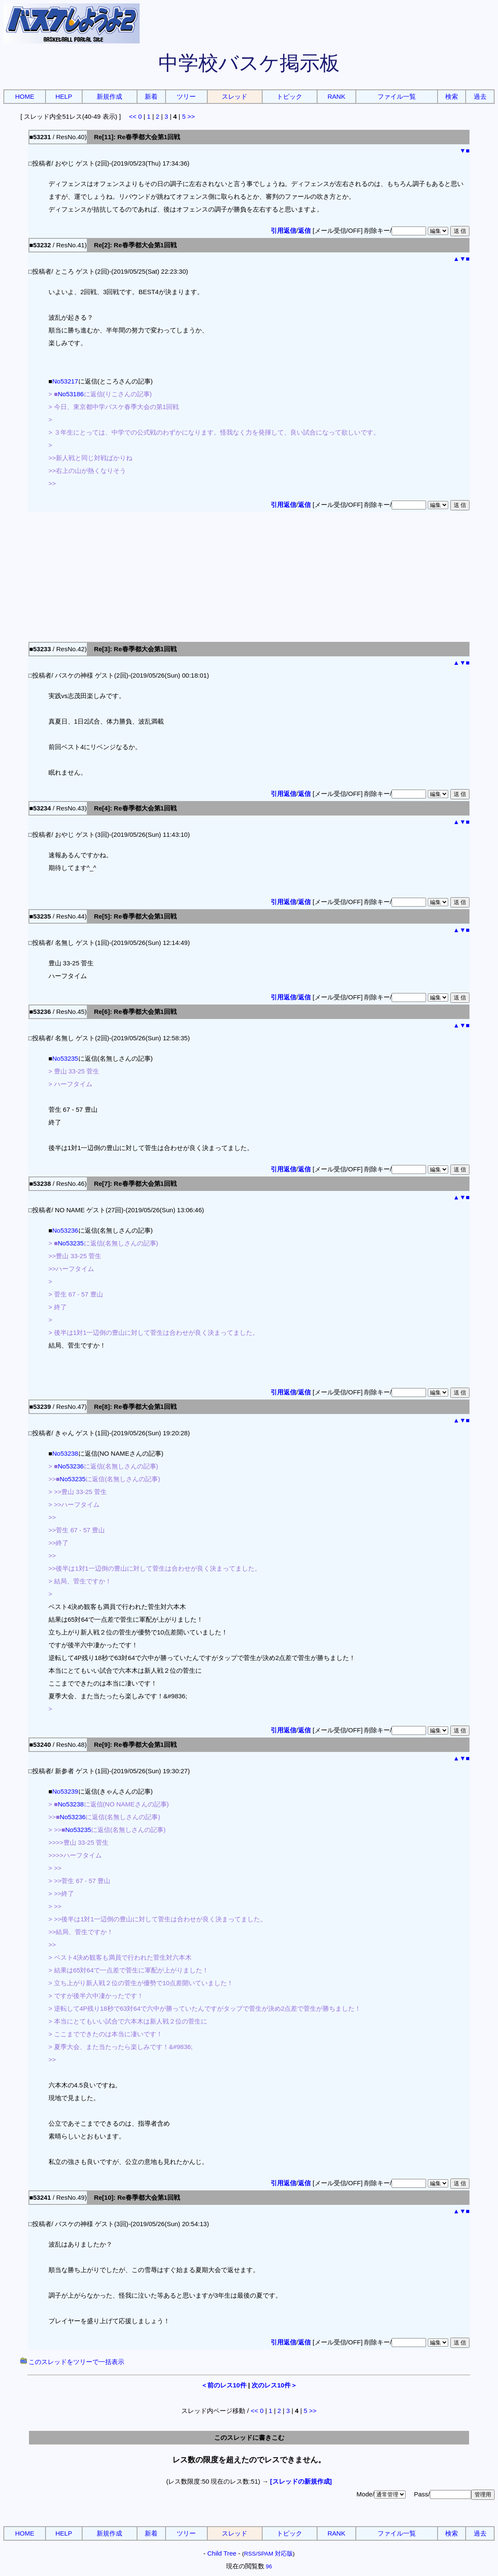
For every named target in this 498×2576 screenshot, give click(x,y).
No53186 (71, 394)
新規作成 (109, 96)
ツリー (186, 96)
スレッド (234, 96)
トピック (289, 96)
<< (133, 116)
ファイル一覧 (397, 96)
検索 (451, 96)
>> (191, 116)
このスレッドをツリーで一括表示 (72, 2361)
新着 (151, 96)
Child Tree (221, 2553)
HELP (63, 96)
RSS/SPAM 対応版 (268, 2553)
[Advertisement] (249, 575)
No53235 (65, 1058)
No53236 (65, 1230)
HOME (24, 96)
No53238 (65, 1453)
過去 (480, 96)
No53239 (65, 1791)
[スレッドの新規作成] (301, 2481)
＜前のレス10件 (223, 2385)
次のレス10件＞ (274, 2385)
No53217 (65, 381)
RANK (337, 96)
